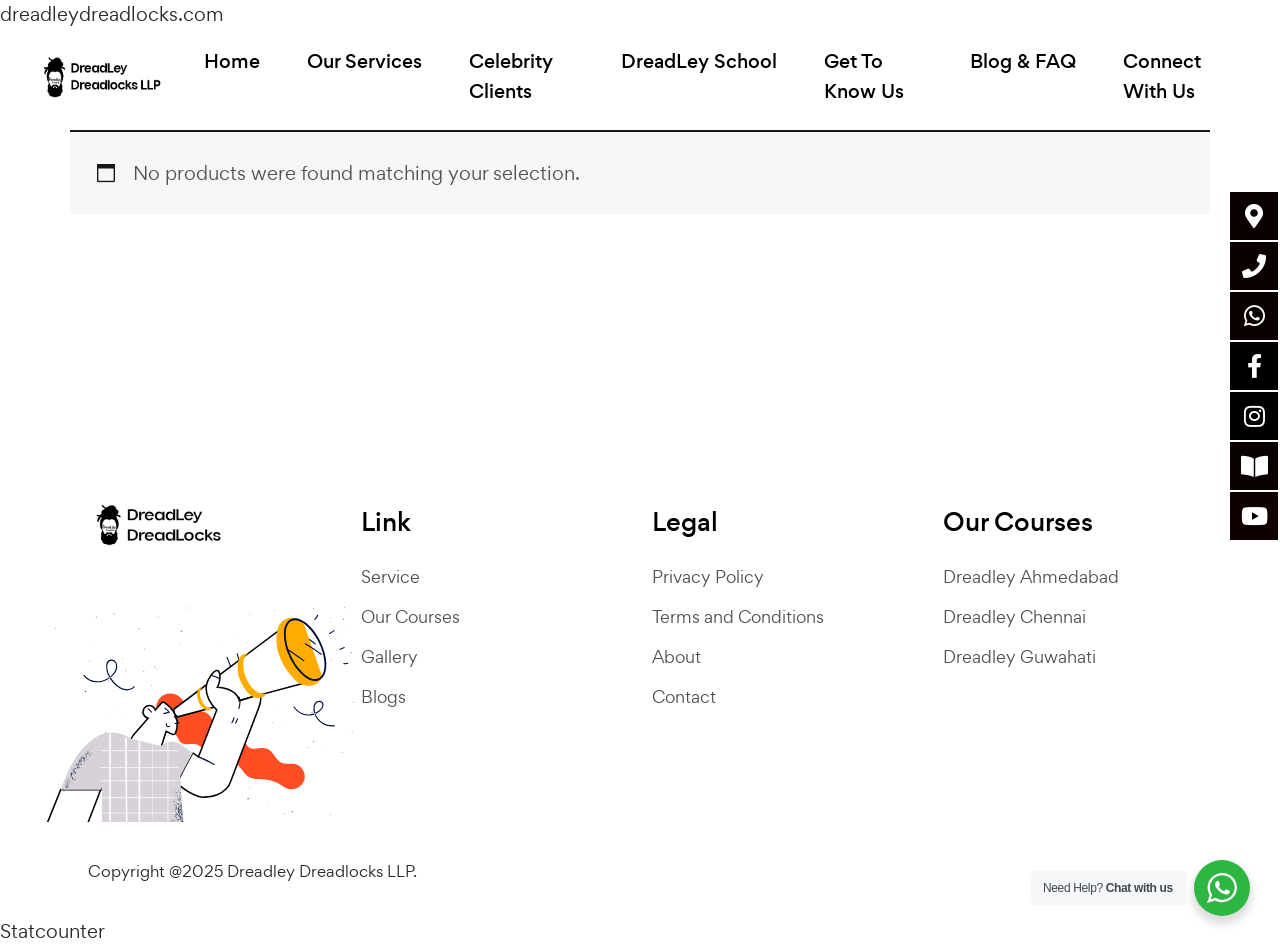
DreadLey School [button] (701, 67)
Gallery (389, 656)
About (676, 656)
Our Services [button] (372, 67)
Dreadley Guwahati (1019, 656)
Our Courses (410, 616)
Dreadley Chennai (1014, 616)
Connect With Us (1158, 82)
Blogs (383, 696)
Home (240, 67)
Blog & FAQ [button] (1019, 67)
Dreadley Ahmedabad (1031, 576)
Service (390, 576)
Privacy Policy (708, 576)
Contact (684, 696)
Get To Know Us (866, 82)
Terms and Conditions (738, 616)
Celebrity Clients (519, 82)
